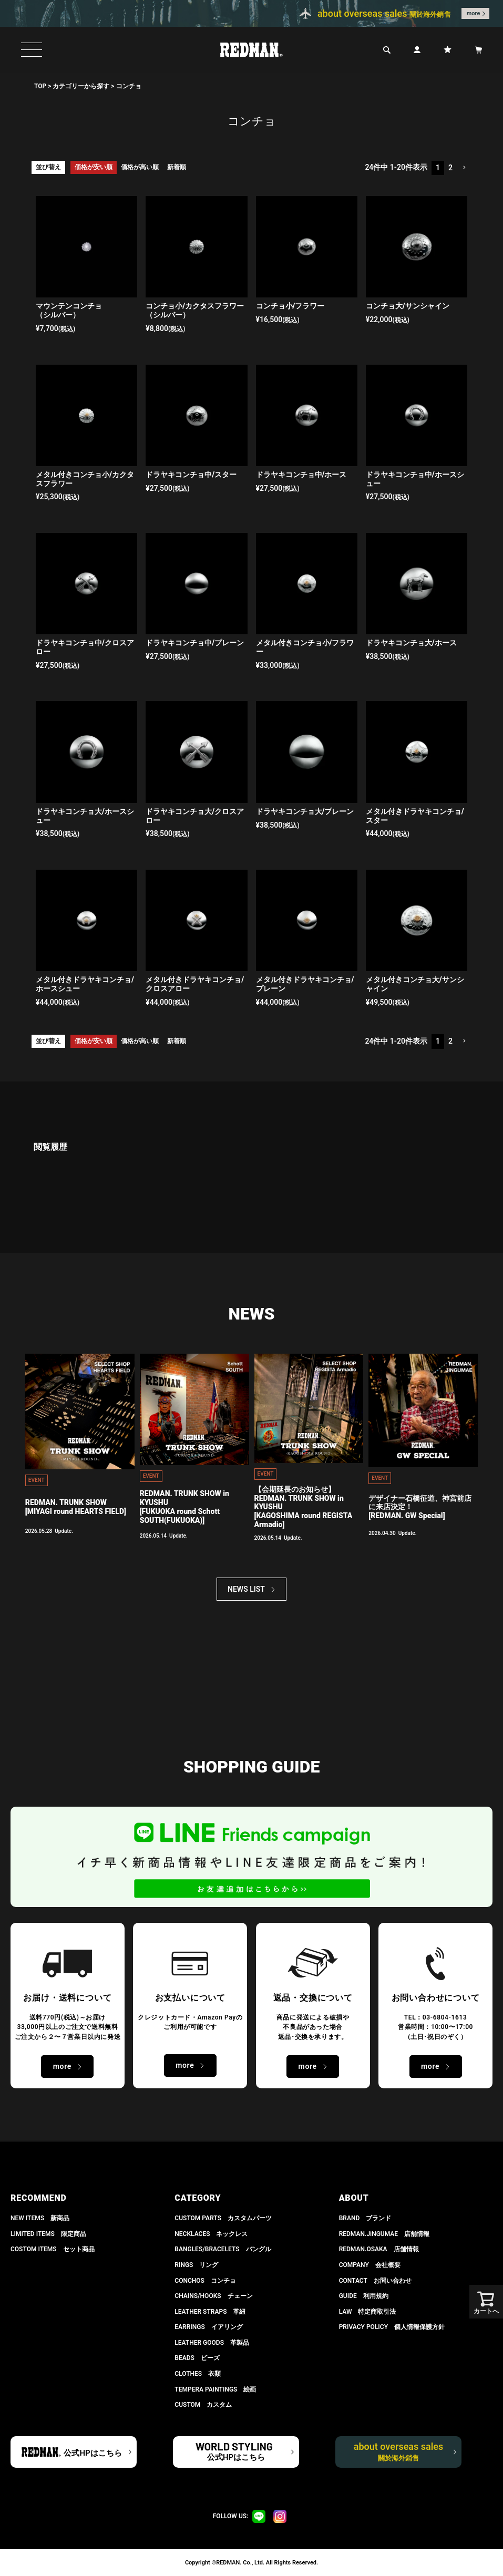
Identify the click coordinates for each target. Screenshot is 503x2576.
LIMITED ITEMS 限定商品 (48, 2234)
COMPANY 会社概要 (370, 2265)
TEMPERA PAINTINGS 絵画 (215, 2389)
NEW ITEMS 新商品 (40, 2218)
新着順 (176, 167)
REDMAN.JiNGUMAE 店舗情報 (384, 2234)
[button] (464, 168)
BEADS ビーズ (197, 2358)
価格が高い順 (140, 167)
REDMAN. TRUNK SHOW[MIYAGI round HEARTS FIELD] (75, 1507)
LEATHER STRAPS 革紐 (209, 2311)
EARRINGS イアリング (208, 2327)
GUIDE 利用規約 (363, 2296)
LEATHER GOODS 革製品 (211, 2342)
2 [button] (450, 167)
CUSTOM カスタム (203, 2404)
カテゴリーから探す (81, 86)
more (473, 13)
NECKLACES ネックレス (211, 2234)
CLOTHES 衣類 (197, 2373)
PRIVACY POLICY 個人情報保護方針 (392, 2327)
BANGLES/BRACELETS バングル (222, 2249)
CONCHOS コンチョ (205, 2280)
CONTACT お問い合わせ (375, 2280)
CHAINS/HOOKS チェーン (213, 2296)
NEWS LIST (246, 1589)
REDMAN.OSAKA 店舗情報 (379, 2249)
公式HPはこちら (92, 2453)
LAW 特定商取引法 (367, 2311)
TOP (40, 86)
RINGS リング (196, 2265)
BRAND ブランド (365, 2218)
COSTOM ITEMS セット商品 (53, 2249)
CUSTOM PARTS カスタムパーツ (223, 2218)
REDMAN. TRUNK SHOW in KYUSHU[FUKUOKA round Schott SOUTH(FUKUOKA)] (184, 1506)
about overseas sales (399, 2451)
